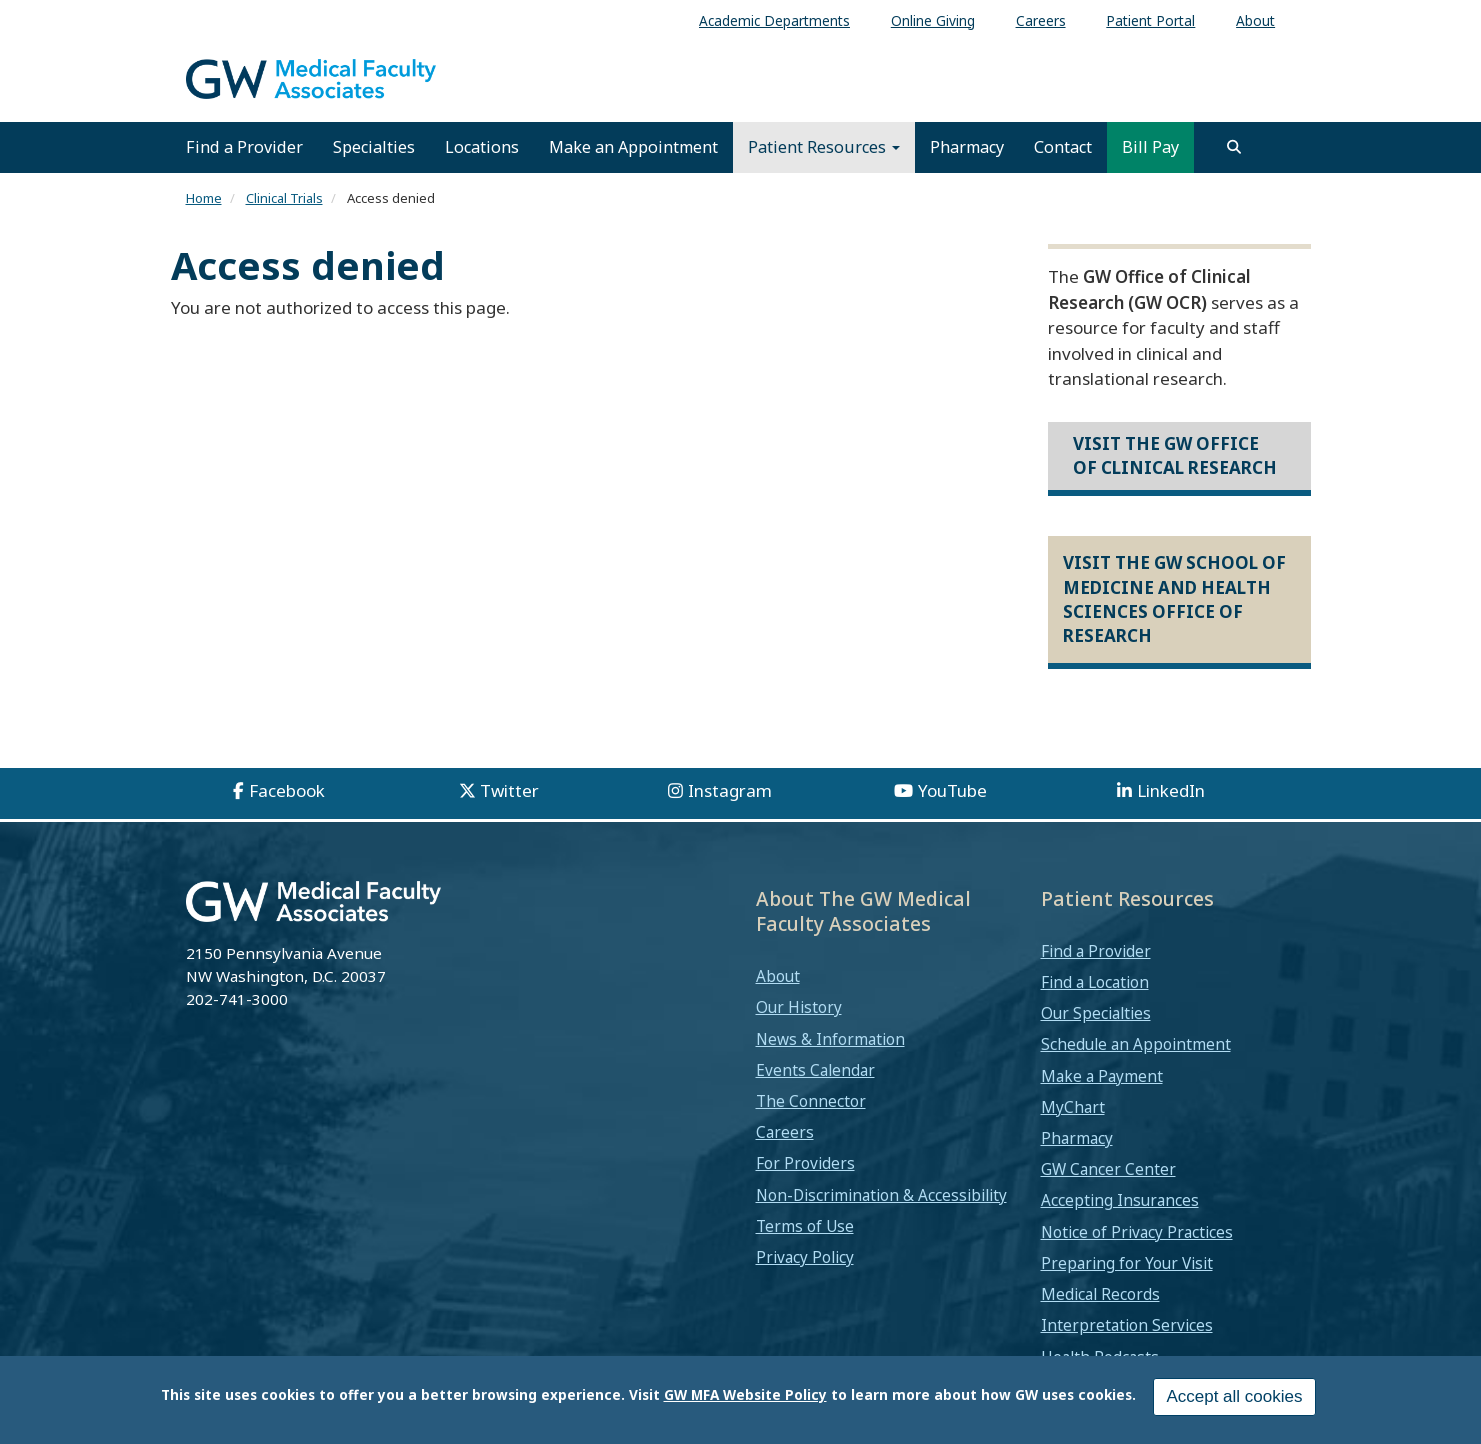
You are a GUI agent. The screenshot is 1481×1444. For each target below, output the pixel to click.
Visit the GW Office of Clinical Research (1175, 455)
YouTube (952, 790)
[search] (1234, 147)
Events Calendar (815, 1070)
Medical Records (1100, 1294)
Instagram (730, 790)
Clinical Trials (284, 198)
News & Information (830, 1039)
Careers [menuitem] (1041, 20)
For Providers (805, 1163)
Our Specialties (1096, 1013)
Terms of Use (805, 1226)
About (778, 976)
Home (204, 198)
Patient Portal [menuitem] (1150, 20)
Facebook (287, 790)
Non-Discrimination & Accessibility (881, 1195)
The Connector (811, 1101)
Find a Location (1095, 982)
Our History (799, 1007)
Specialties (374, 147)
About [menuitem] (1255, 20)
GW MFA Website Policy (745, 1400)
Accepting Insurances (1120, 1200)
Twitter (509, 790)
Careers (785, 1132)
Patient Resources (824, 147)
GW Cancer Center (1108, 1169)
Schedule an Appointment (1136, 1044)
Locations (482, 147)
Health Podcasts (1100, 1357)
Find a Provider (244, 147)
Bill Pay (1150, 147)
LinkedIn (1171, 790)
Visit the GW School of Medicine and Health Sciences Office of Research (1174, 599)
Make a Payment (1102, 1076)
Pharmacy (967, 147)
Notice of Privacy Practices (1137, 1232)
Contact (1063, 147)
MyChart (1073, 1107)
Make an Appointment (633, 147)
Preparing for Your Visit (1127, 1263)
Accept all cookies (1234, 1402)
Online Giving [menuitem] (933, 20)
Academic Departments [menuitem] (774, 20)
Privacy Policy (805, 1257)
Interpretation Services (1127, 1325)
